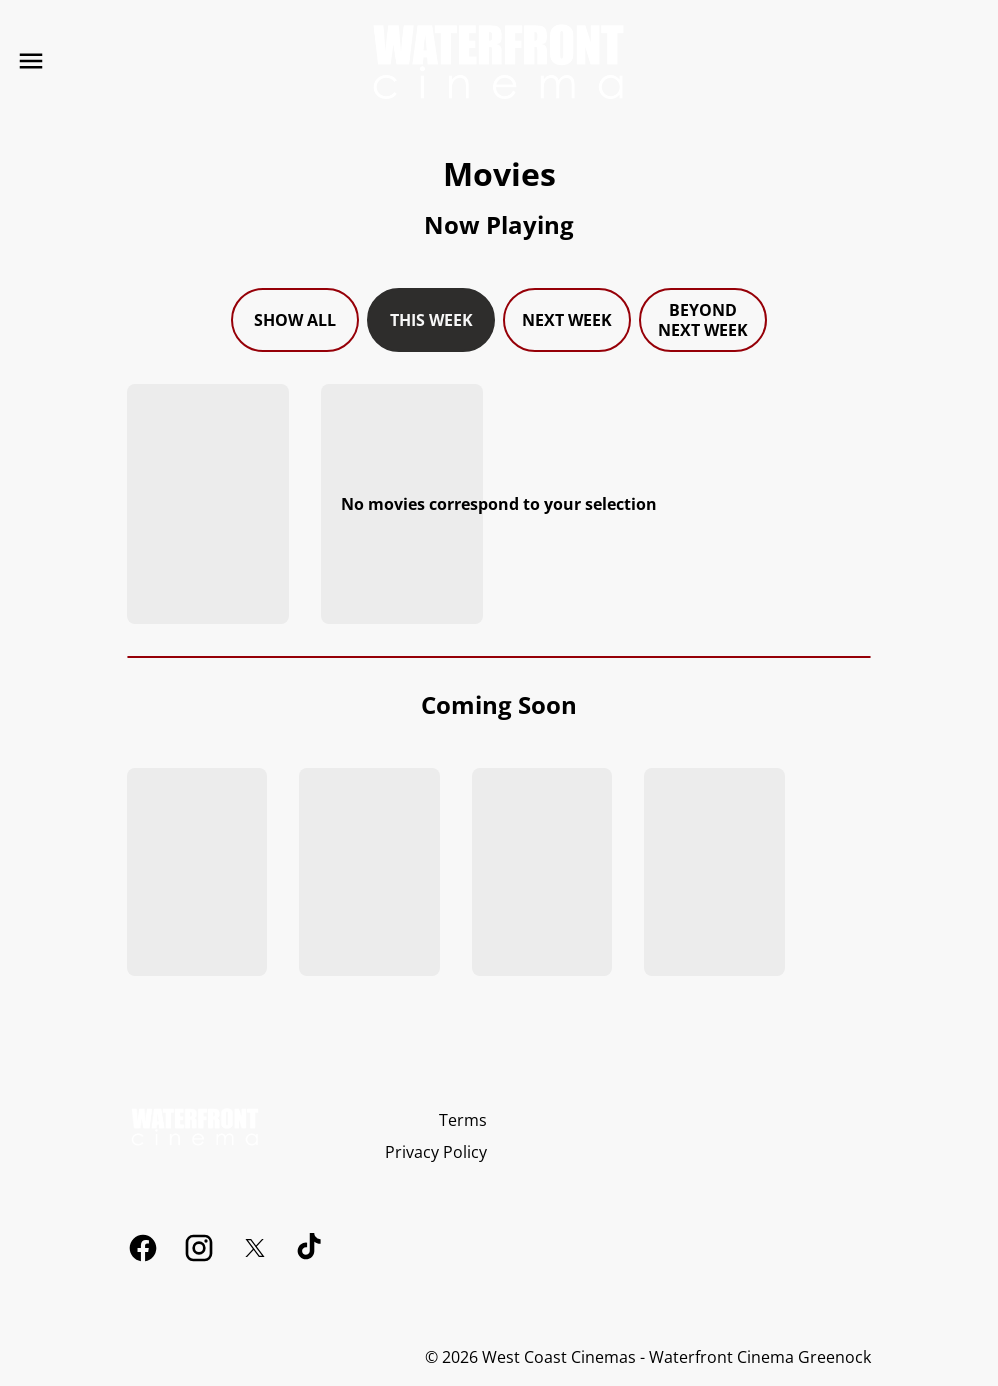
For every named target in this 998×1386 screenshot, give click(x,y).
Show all (295, 320)
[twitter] (255, 1248)
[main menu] (31, 61)
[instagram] (199, 1248)
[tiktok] (311, 1248)
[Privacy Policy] (436, 1152)
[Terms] (463, 1120)
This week (431, 320)
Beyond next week (703, 320)
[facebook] (143, 1248)
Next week (567, 320)
